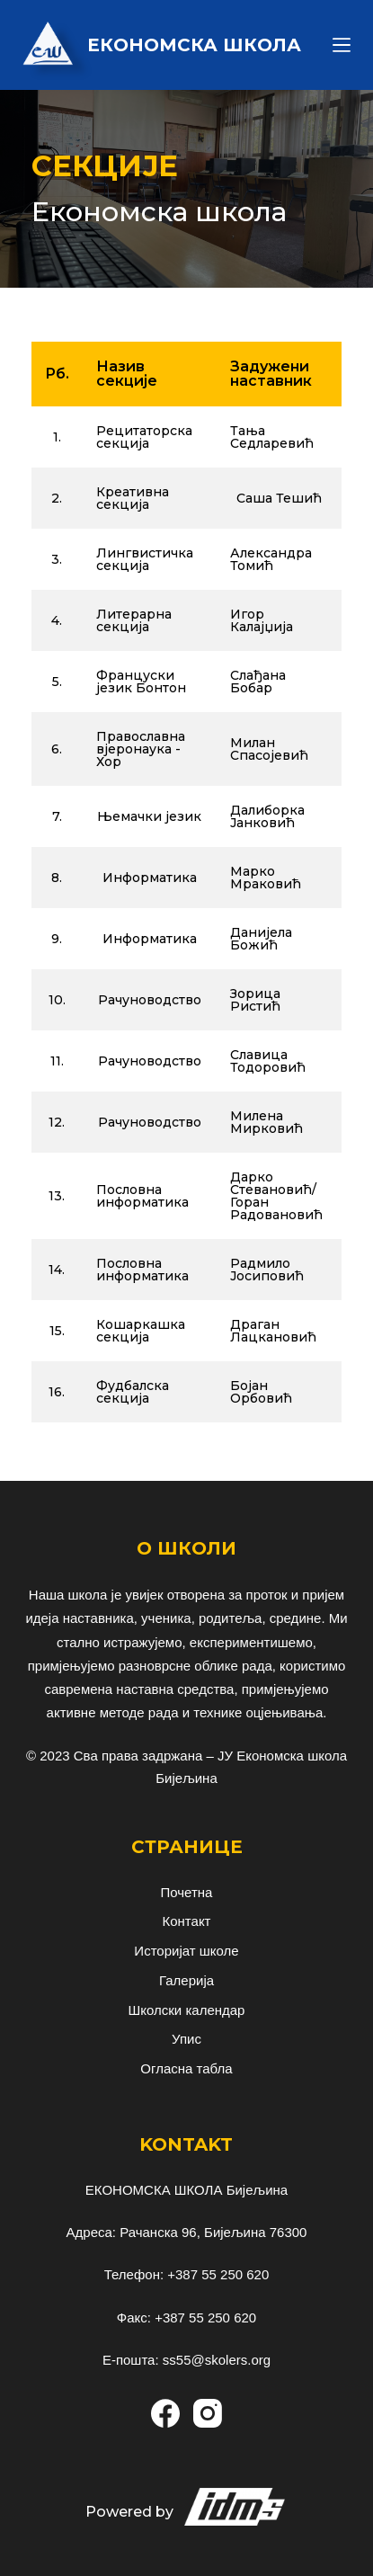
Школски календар (187, 2010)
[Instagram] (207, 2413)
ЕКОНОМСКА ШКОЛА (194, 45)
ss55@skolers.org (217, 2359)
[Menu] (342, 45)
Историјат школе (186, 1950)
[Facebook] (165, 2413)
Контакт (186, 1921)
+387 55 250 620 (218, 2274)
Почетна (187, 1892)
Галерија (186, 1980)
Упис (186, 2038)
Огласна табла (186, 2068)
